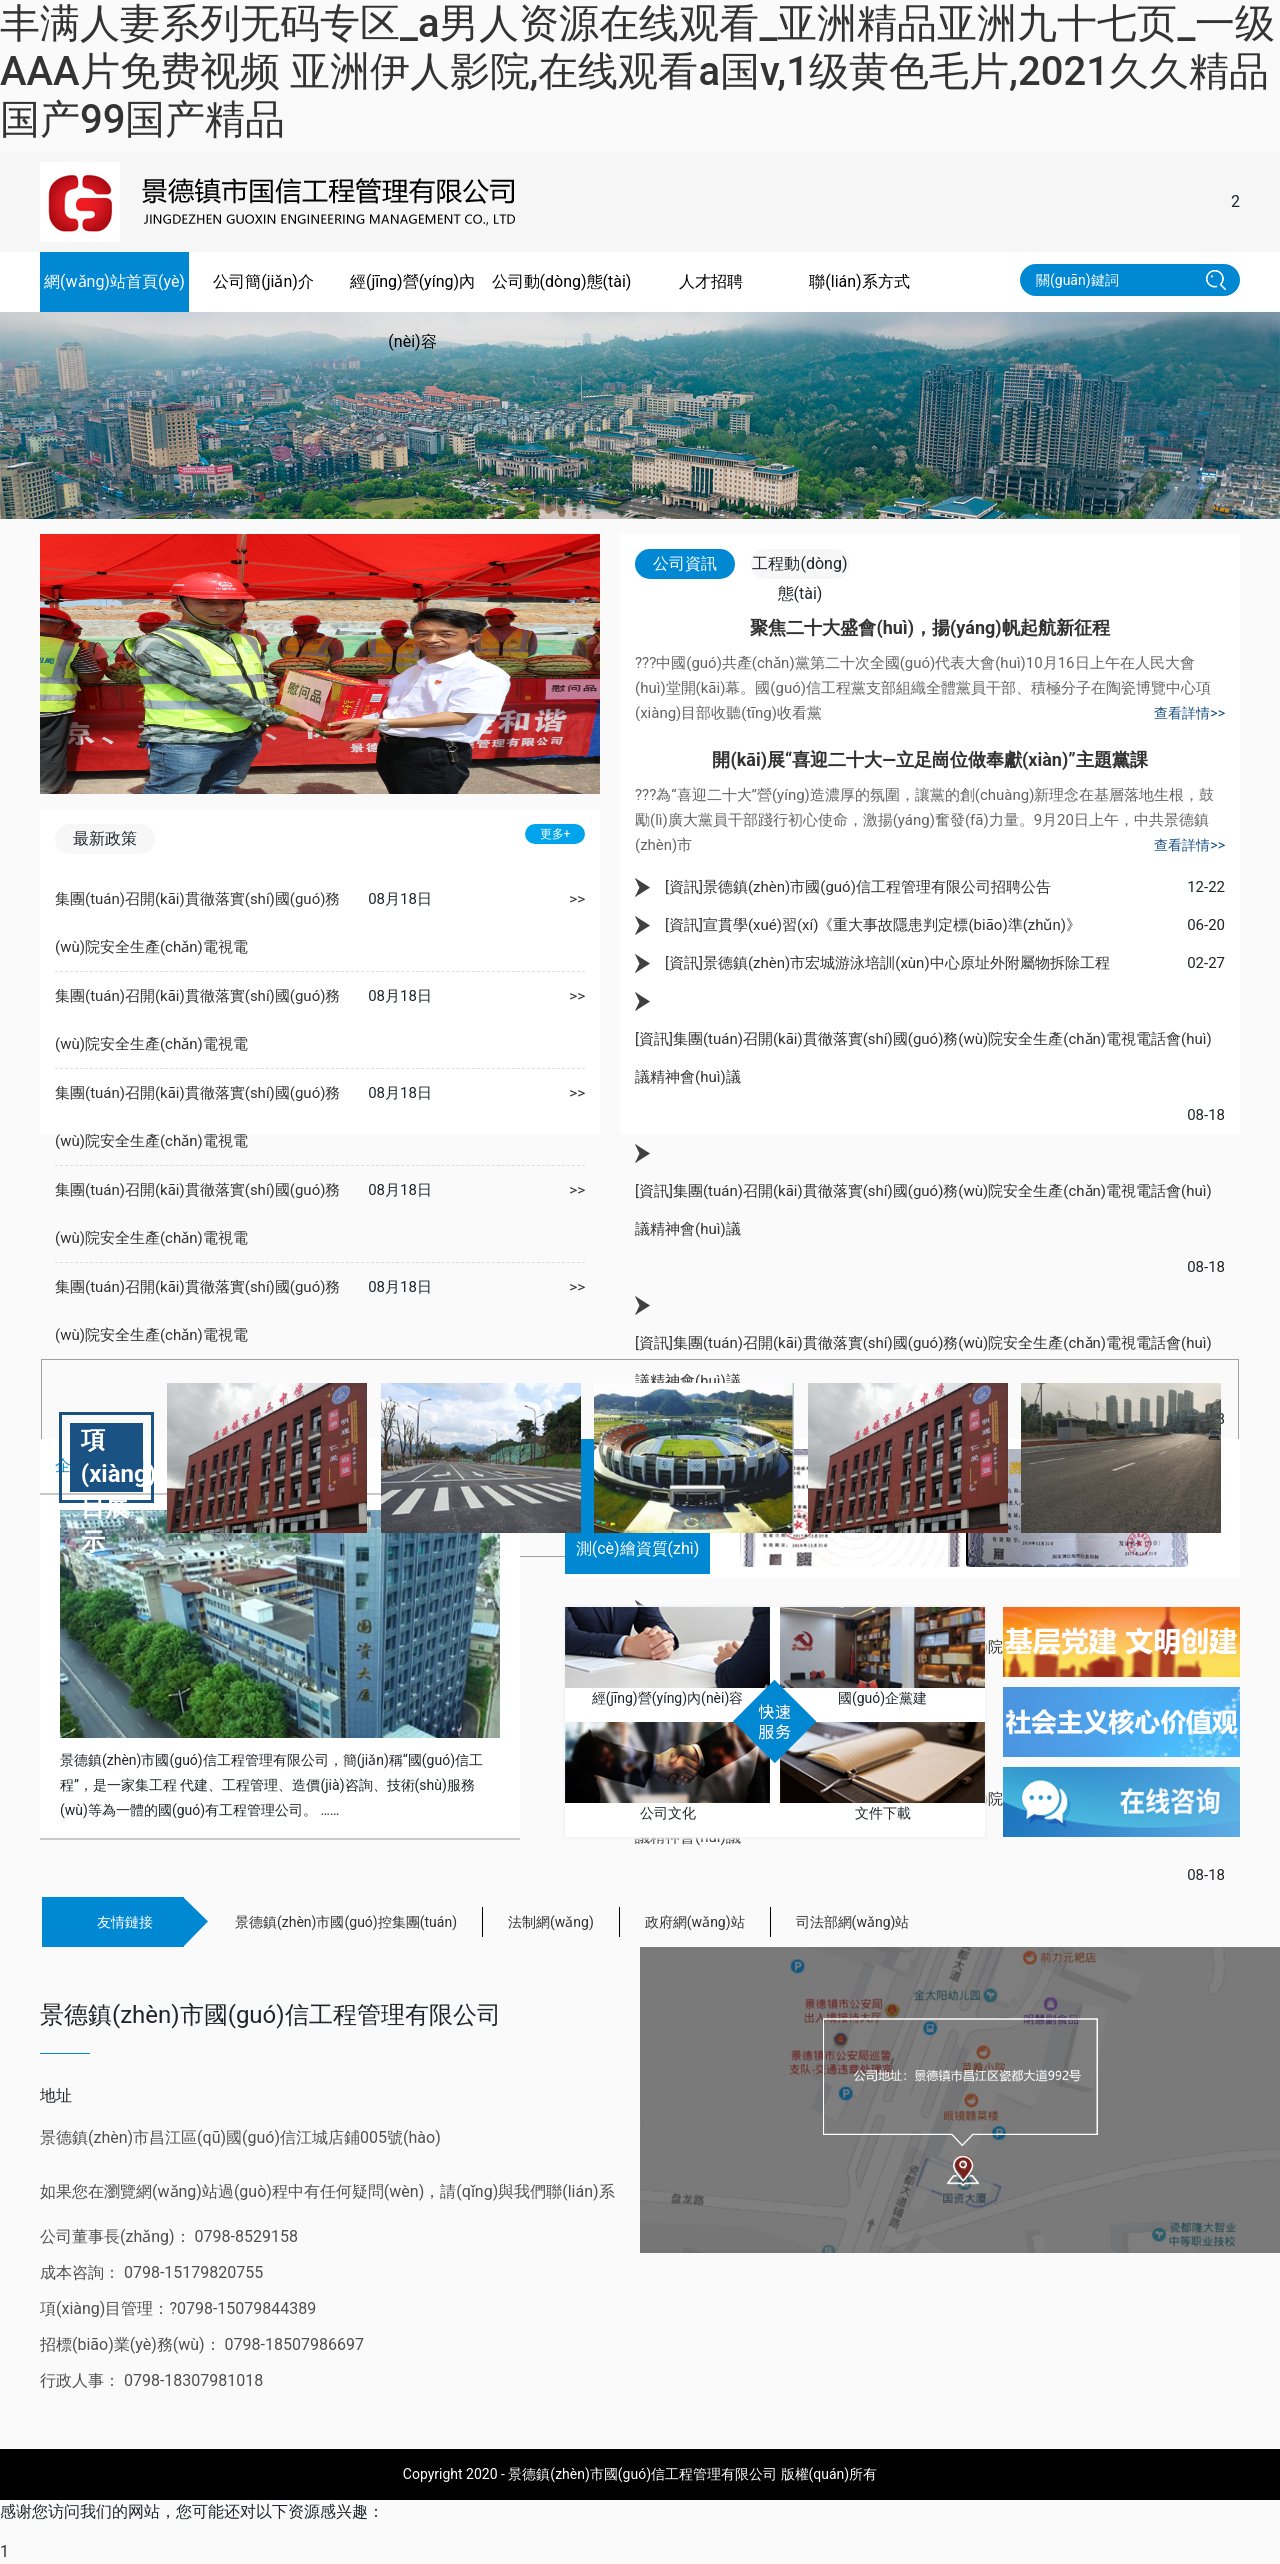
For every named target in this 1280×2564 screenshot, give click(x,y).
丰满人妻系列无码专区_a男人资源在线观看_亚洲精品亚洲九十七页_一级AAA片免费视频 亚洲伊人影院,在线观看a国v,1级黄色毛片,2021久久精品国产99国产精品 (637, 71)
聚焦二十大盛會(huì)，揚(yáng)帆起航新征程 (929, 627)
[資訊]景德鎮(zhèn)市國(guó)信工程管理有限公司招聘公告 (858, 887)
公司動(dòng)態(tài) (562, 281)
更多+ (555, 834)
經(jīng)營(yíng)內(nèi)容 (412, 311)
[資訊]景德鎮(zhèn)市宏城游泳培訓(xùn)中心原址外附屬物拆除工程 (887, 963)
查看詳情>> (1189, 713)
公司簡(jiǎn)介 (263, 281)
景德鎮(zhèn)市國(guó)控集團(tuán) (346, 1922)
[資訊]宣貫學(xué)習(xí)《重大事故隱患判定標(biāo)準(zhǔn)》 (873, 925)
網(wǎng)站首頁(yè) (114, 281)
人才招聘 (711, 281)
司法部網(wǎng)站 (853, 1922)
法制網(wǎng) (551, 1922)
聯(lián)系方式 (859, 281)
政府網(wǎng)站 (695, 1922)
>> (577, 899)
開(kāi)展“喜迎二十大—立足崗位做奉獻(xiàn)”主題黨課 (929, 759)
